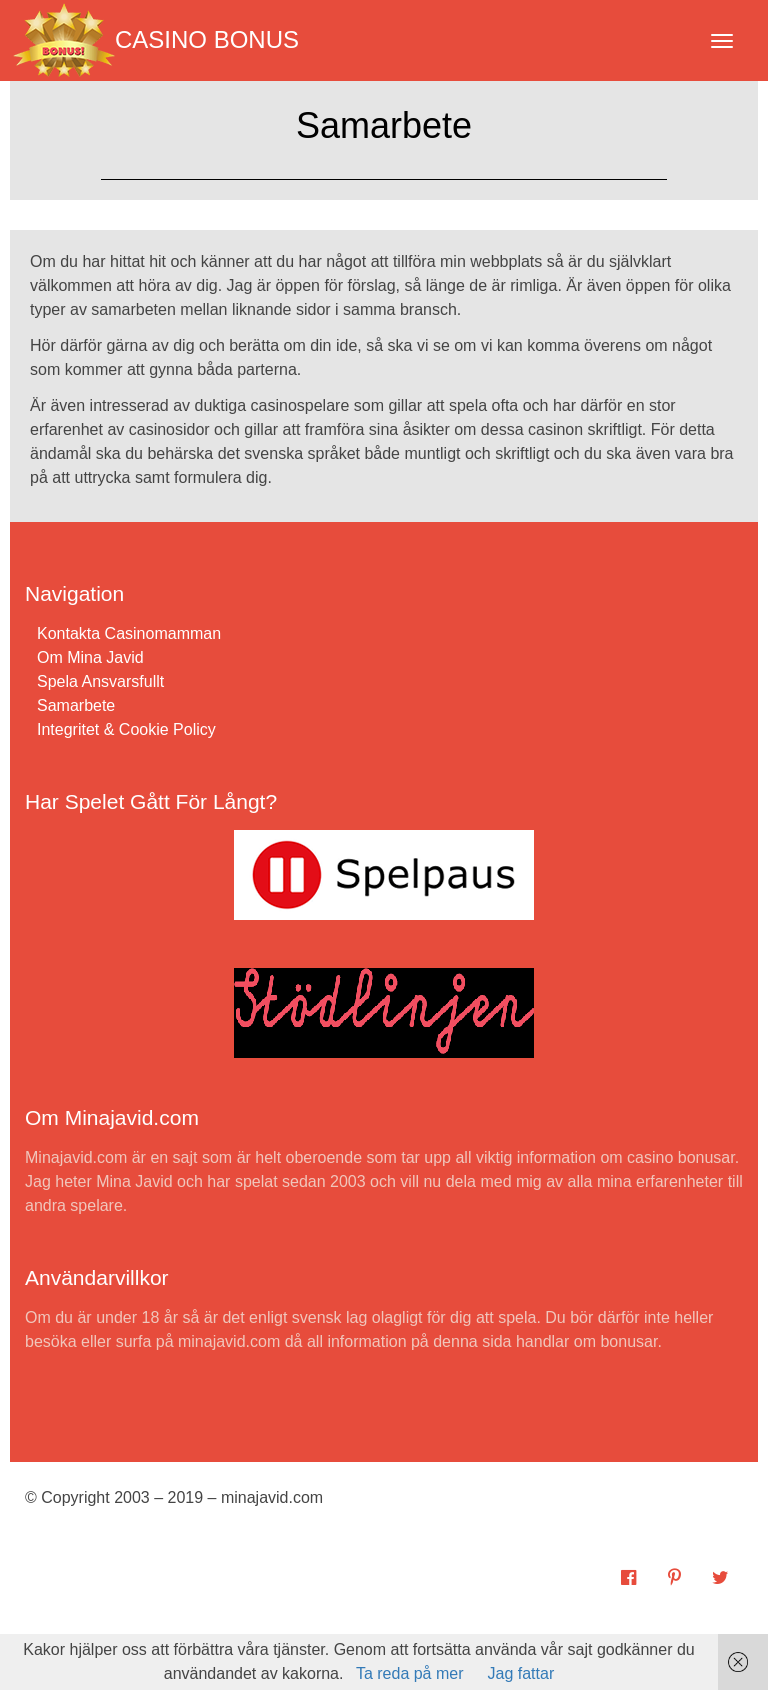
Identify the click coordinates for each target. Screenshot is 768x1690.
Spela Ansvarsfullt (100, 681)
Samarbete (76, 705)
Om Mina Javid (90, 657)
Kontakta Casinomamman (129, 633)
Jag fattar (521, 1673)
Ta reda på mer (410, 1673)
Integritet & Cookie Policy (126, 729)
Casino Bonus (156, 40)
